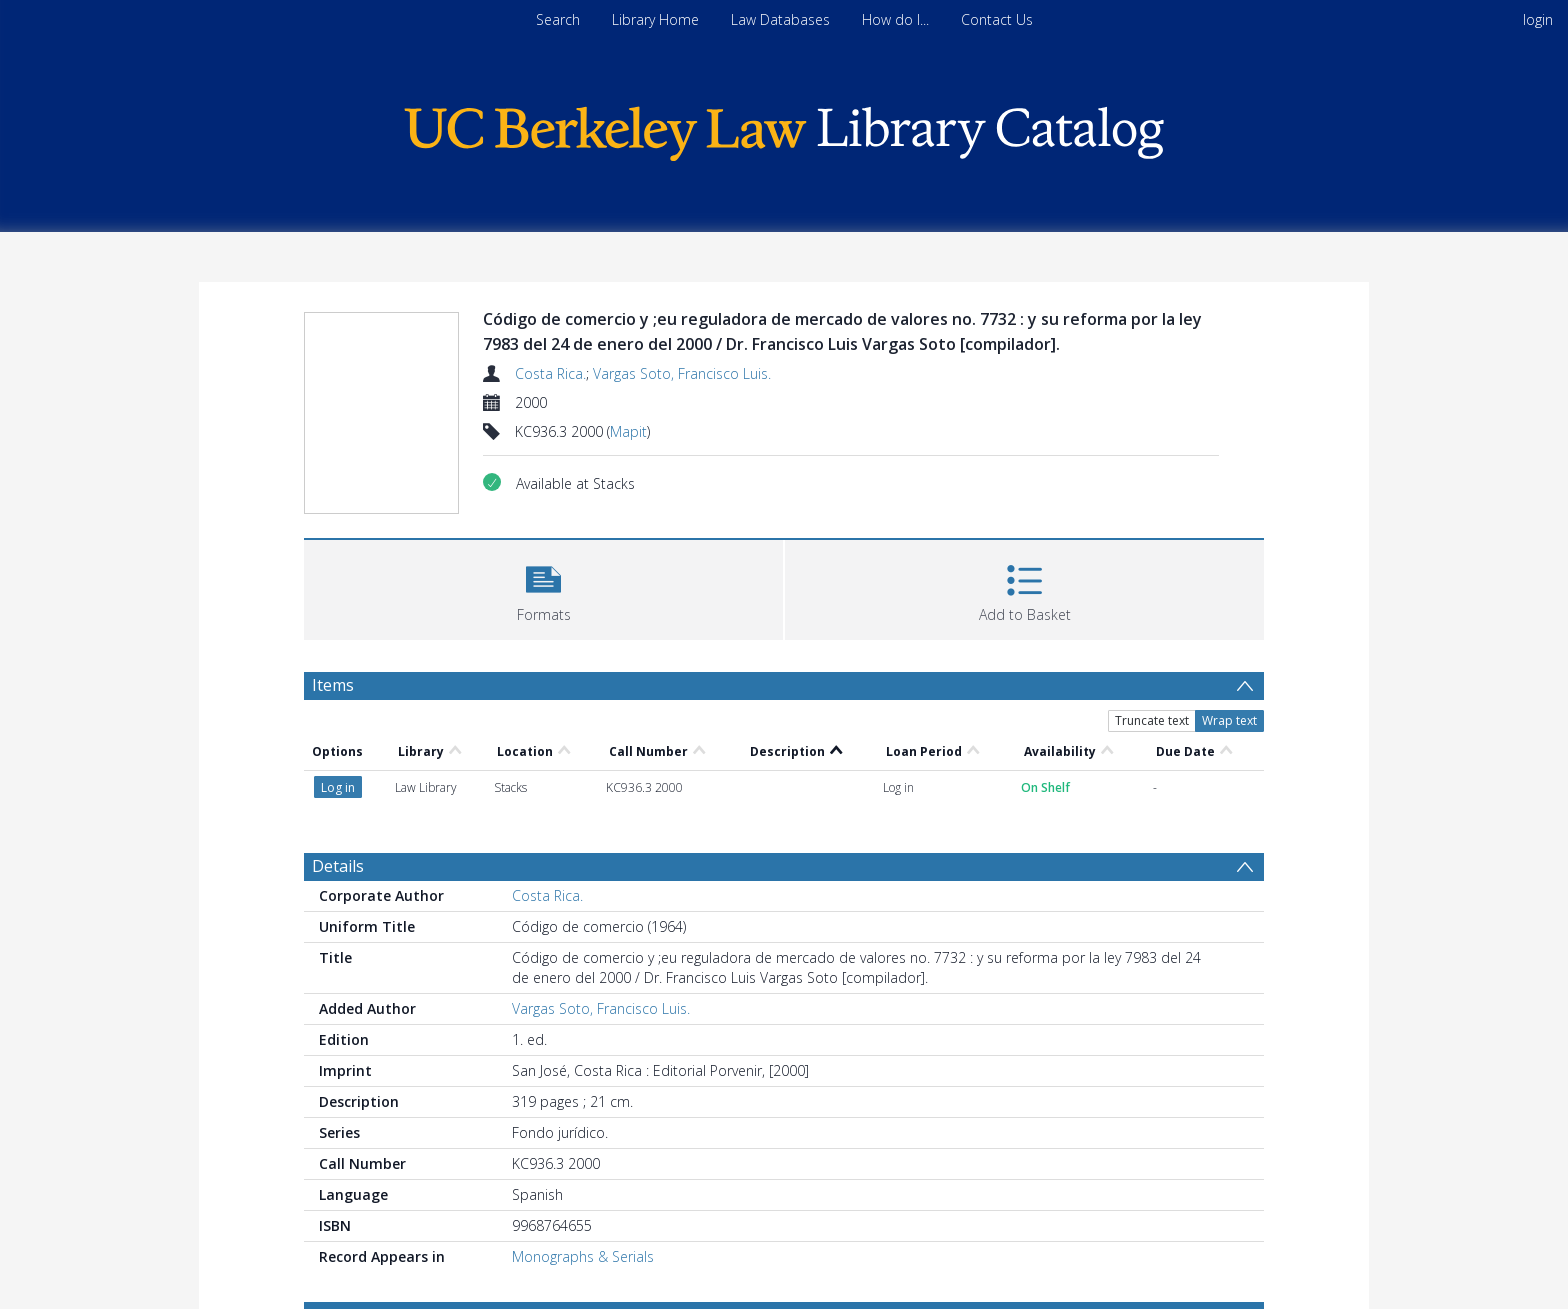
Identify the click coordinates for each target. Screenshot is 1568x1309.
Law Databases (780, 19)
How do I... (895, 19)
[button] (543, 587)
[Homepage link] (784, 128)
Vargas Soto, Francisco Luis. (682, 373)
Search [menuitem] (558, 19)
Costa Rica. (550, 373)
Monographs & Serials (583, 1256)
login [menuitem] (1538, 19)
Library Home (655, 19)
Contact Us (997, 19)
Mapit (628, 431)
